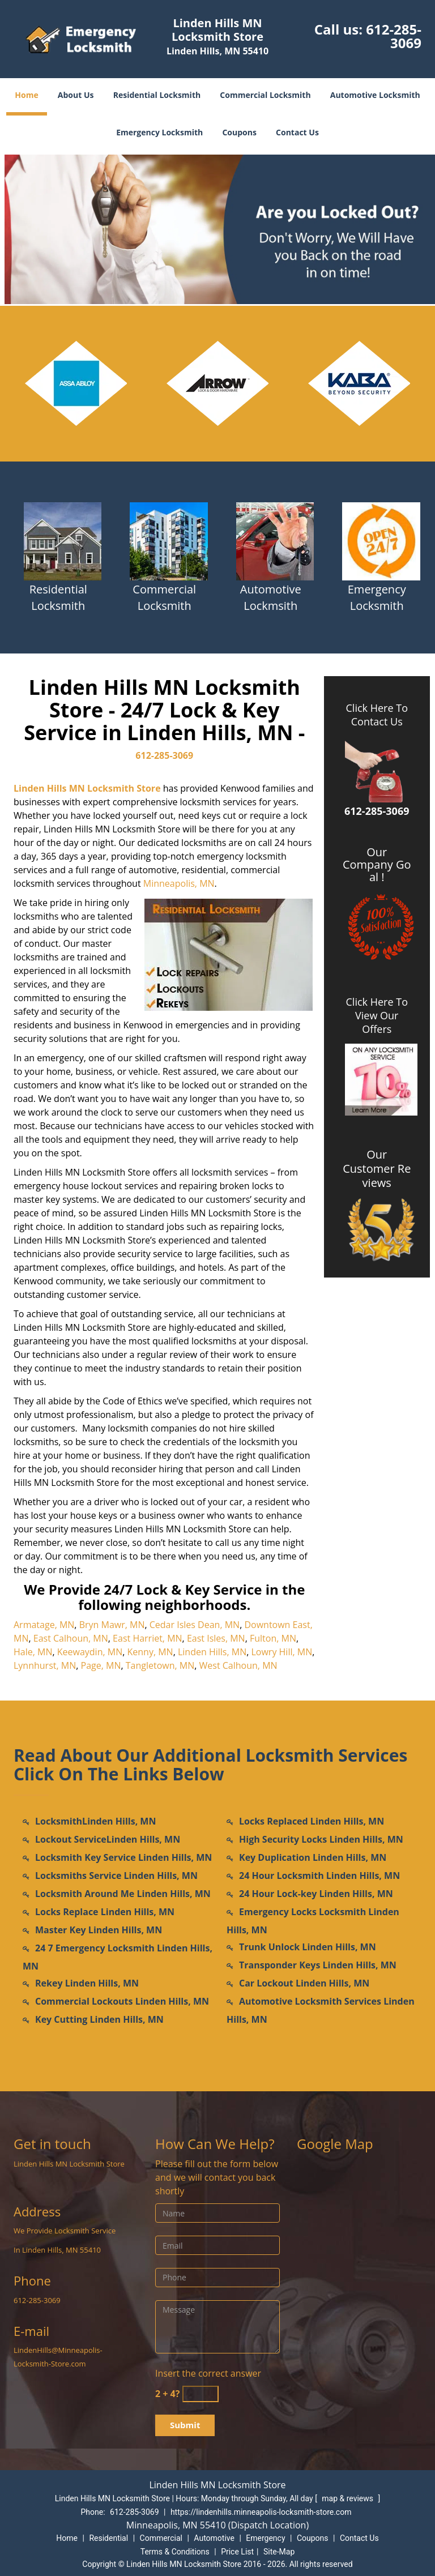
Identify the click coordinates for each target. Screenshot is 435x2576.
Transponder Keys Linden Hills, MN (317, 1965)
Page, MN (101, 1665)
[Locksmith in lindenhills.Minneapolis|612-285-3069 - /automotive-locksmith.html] (275, 540)
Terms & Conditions (175, 2551)
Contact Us (297, 132)
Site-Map (279, 2551)
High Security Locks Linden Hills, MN (321, 1839)
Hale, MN (33, 1652)
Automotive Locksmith (375, 94)
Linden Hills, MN (212, 1652)
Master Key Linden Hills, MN (98, 1930)
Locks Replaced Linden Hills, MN (311, 1821)
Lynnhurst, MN (45, 1665)
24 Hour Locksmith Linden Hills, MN (319, 1875)
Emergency (265, 2538)
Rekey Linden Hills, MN (87, 1983)
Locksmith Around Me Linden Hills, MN (123, 1893)
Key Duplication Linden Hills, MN (312, 1857)
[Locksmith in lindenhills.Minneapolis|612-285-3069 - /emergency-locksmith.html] (381, 540)
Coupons (239, 132)
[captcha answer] (200, 2394)
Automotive (214, 2538)
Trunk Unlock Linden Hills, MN (307, 1947)
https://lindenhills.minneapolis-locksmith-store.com (261, 2512)
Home (26, 94)
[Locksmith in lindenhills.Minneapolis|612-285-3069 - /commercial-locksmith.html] (169, 540)
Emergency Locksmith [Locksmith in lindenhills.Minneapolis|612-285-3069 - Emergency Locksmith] (377, 597)
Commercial (161, 2538)
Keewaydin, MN (89, 1652)
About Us (76, 94)
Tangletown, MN (160, 1665)
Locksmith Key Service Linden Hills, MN (123, 1857)
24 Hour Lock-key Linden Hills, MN (316, 1893)
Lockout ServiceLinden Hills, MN (107, 1839)
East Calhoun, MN (70, 1638)
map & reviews (348, 2498)
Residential (108, 2538)
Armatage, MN (44, 1624)
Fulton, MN (273, 1638)
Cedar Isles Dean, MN (195, 1624)
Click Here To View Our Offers (377, 1015)
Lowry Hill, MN (281, 1652)
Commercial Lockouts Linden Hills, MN (122, 2001)
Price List (237, 2551)
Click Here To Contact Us (377, 714)
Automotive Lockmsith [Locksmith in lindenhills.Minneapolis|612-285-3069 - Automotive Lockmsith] (270, 597)
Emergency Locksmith (159, 132)
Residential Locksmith (157, 94)
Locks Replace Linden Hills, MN (104, 1912)
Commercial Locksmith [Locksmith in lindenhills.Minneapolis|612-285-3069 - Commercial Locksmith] (164, 597)
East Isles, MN (216, 1638)
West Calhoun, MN (238, 1665)
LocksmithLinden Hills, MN (95, 1821)
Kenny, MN (150, 1652)
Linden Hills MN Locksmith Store (87, 788)
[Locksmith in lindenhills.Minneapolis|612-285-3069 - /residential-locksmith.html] (62, 540)
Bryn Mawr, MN (112, 1624)
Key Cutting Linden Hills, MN (99, 2019)
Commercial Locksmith (265, 94)
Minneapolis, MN (179, 883)
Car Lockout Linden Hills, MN (304, 1983)
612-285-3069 (393, 36)
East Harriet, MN (147, 1638)
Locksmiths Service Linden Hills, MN (116, 1875)
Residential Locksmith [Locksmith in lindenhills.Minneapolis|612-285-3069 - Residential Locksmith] (58, 597)
